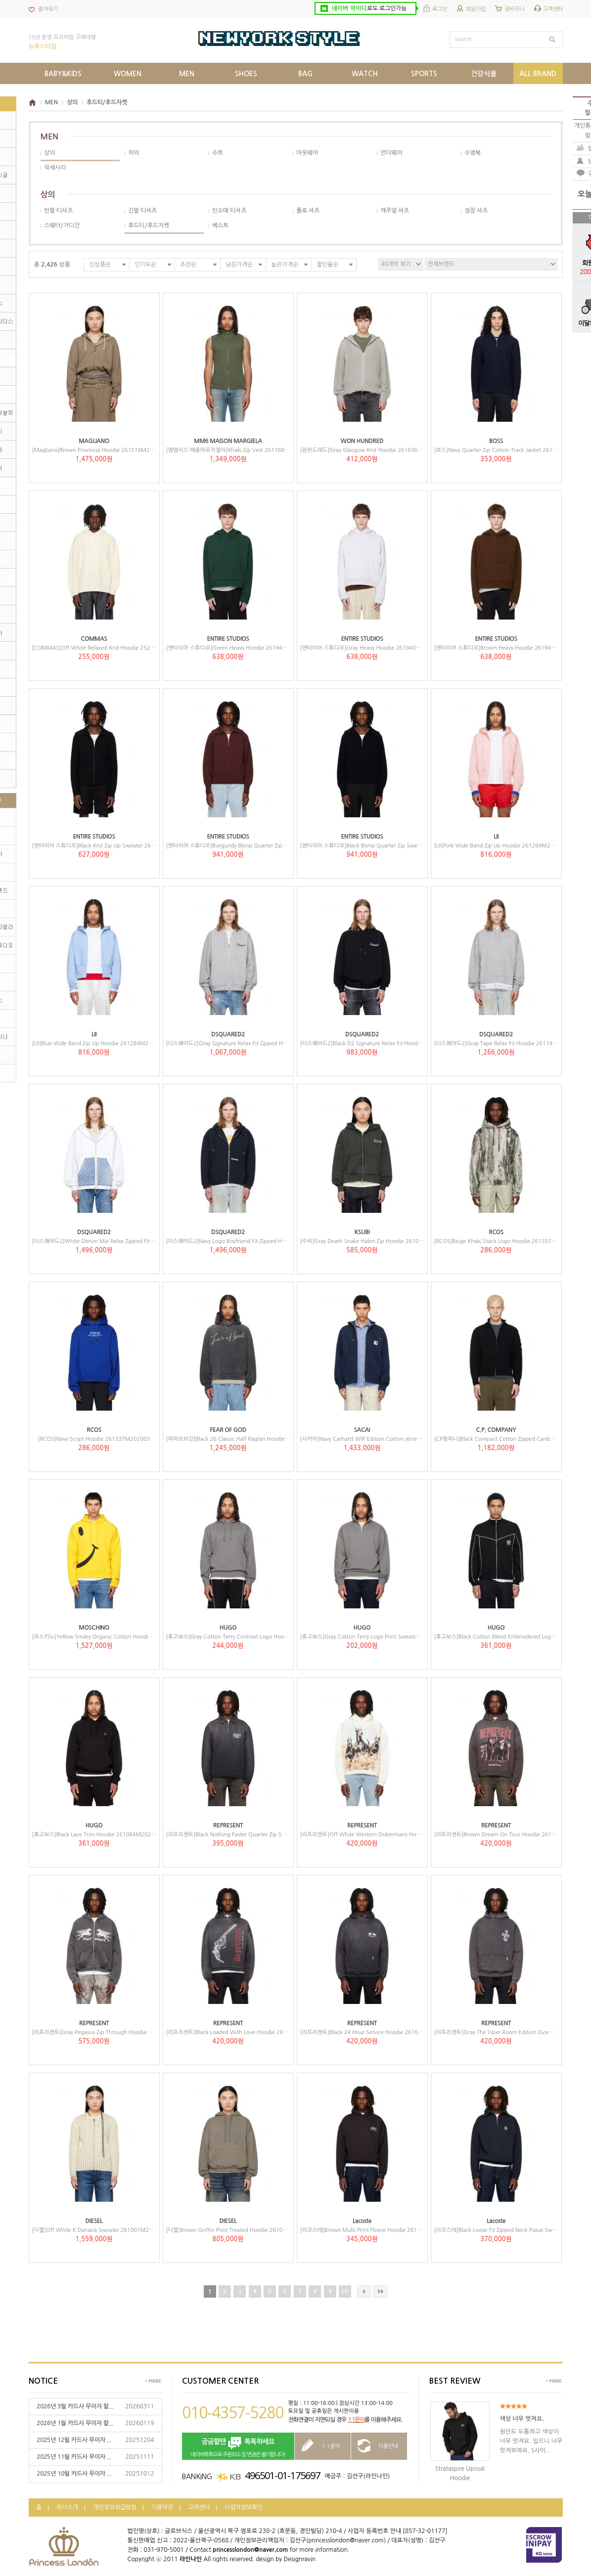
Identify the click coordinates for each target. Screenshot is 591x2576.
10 (344, 2291)
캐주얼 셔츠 (394, 211)
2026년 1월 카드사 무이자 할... (75, 2423)
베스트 (220, 225)
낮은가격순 (239, 264)
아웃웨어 (307, 153)
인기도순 (145, 264)
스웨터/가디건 (62, 225)
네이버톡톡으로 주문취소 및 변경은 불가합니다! (238, 2446)
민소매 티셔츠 (229, 211)
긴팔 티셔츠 (142, 211)
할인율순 (327, 264)
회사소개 (67, 2507)
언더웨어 (391, 153)
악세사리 (55, 168)
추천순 (188, 264)
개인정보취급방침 (114, 2507)
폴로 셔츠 (307, 211)
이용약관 (162, 2507)
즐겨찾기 (48, 9)
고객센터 (553, 9)
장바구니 (514, 9)
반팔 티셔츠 (58, 211)
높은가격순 (284, 264)
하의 (133, 153)
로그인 (439, 9)
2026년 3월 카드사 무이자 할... (75, 2406)
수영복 (472, 153)
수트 (217, 153)
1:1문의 (356, 2420)
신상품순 (100, 264)
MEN (51, 102)
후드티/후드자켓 (107, 102)
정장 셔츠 (476, 211)
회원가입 (476, 9)
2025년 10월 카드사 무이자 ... (74, 2474)
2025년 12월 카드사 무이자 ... (74, 2440)
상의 (72, 102)
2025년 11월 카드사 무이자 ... (74, 2457)
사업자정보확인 (244, 2507)
